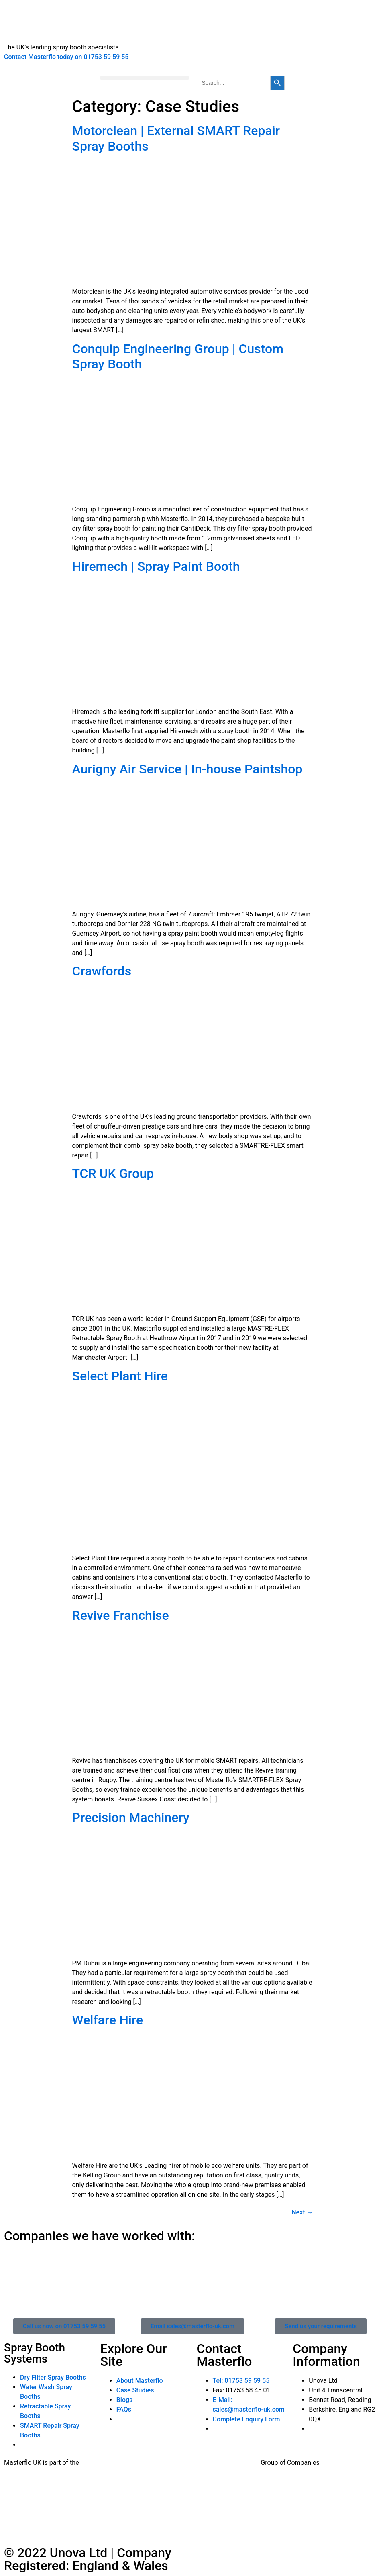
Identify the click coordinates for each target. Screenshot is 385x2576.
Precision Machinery (130, 1817)
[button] (144, 78)
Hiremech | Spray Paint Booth (156, 566)
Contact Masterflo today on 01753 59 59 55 (66, 57)
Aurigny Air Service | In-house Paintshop (187, 769)
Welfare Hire (107, 2020)
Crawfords (102, 971)
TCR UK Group (113, 1173)
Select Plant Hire (120, 1376)
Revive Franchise (120, 1615)
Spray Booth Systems (34, 2353)
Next (302, 2212)
